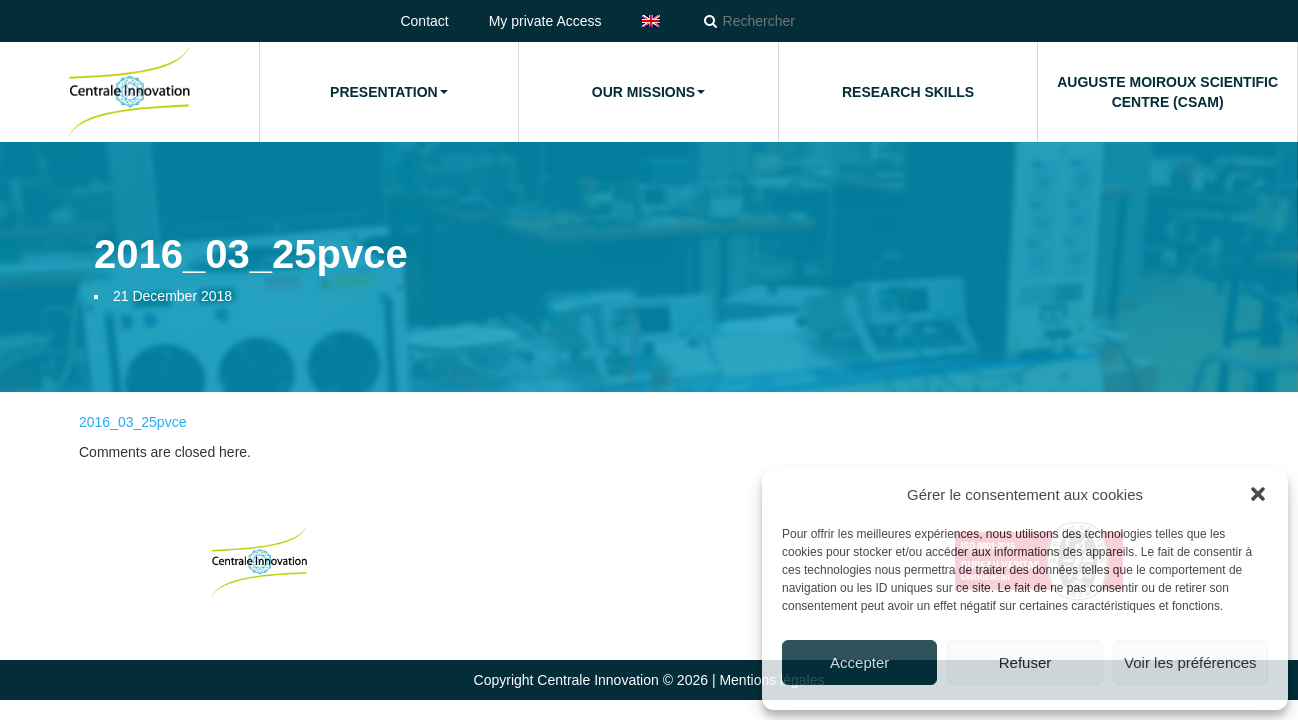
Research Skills (908, 92)
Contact (424, 21)
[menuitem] (651, 21)
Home (129, 92)
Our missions (648, 92)
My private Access (545, 21)
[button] (1258, 494)
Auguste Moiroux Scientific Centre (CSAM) (1167, 92)
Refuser (1025, 662)
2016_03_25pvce (132, 422)
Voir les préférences (1190, 662)
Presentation (389, 92)
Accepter (859, 662)
